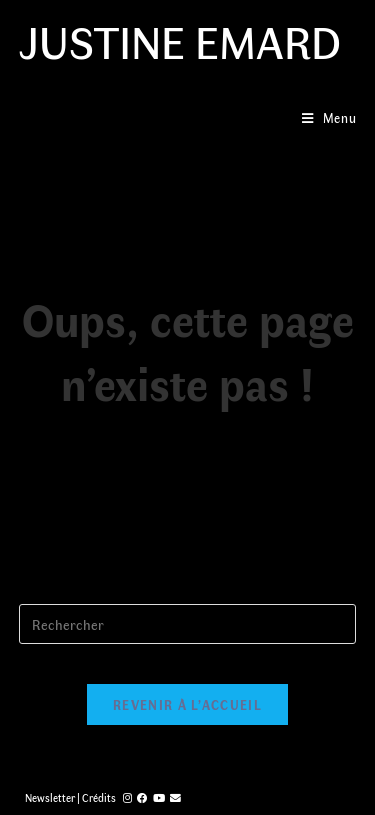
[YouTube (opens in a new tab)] (159, 797)
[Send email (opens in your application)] (175, 797)
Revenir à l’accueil (187, 704)
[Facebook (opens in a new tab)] (142, 797)
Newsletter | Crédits (70, 797)
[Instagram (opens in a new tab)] (127, 797)
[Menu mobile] (329, 117)
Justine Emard (180, 40)
